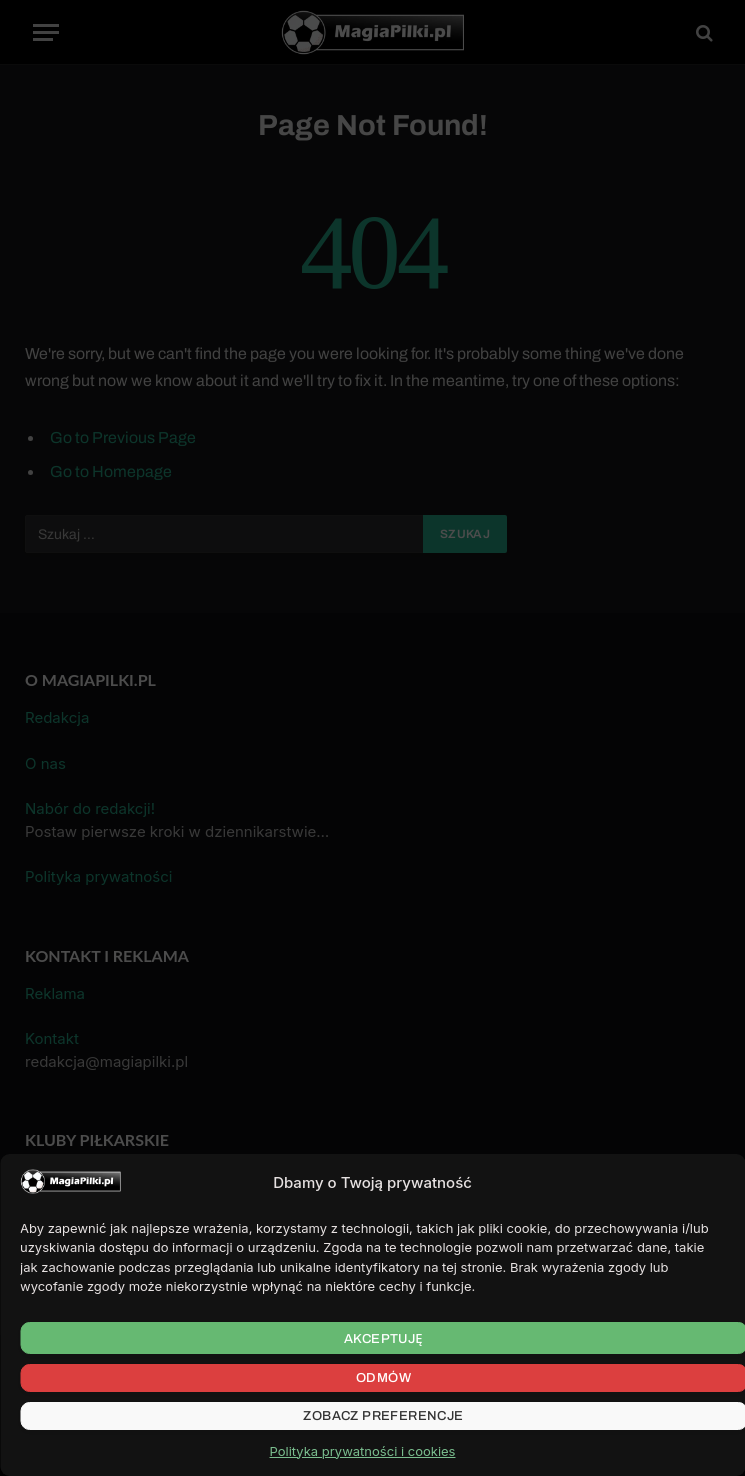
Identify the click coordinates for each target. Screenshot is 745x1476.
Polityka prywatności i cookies (363, 1451)
